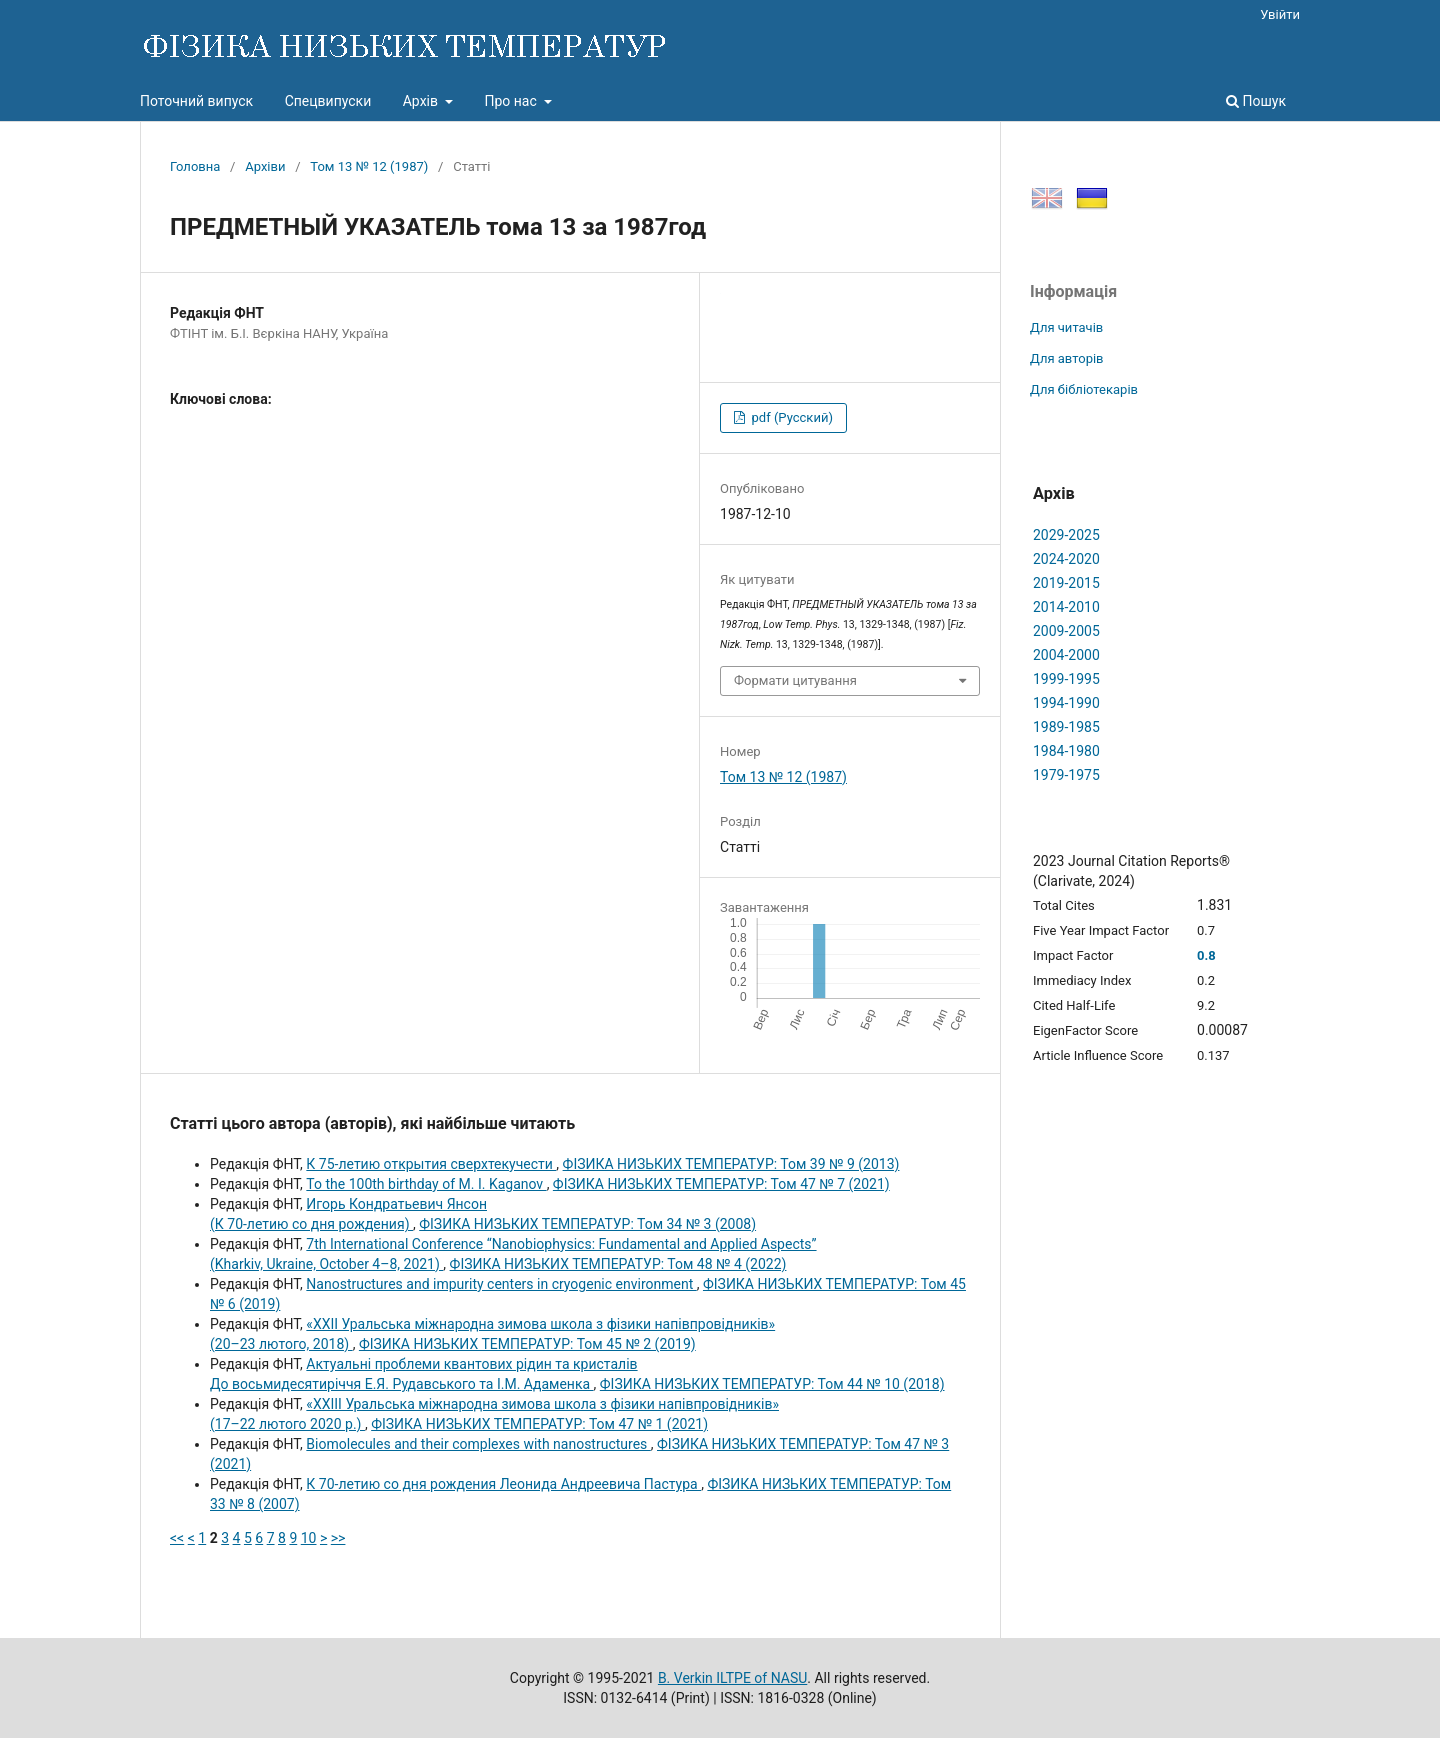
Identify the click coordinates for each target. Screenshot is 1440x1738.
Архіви (265, 166)
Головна (195, 166)
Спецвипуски (328, 101)
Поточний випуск (196, 101)
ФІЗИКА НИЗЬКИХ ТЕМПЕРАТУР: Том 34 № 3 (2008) (587, 1224)
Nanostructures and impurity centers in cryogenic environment (501, 1284)
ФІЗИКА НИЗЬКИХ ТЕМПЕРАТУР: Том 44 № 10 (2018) (772, 1384)
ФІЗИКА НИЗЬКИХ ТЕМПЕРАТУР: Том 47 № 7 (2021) (721, 1184)
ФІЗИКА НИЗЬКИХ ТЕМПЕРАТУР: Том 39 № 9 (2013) (731, 1164)
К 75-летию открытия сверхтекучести (431, 1164)
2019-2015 (1066, 583)
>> (338, 1538)
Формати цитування (795, 680)
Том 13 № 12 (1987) (369, 166)
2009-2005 (1066, 631)
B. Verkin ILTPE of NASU (732, 1678)
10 (309, 1538)
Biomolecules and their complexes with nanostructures (478, 1444)
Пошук (1256, 101)
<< (177, 1538)
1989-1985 (1066, 727)
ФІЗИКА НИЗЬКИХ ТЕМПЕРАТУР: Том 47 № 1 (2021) (539, 1424)
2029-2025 (1066, 535)
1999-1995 (1066, 679)
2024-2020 (1066, 559)
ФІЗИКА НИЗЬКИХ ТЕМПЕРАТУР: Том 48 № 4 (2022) (618, 1264)
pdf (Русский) (790, 417)
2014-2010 (1066, 607)
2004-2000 (1066, 655)
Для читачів (1066, 327)
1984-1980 (1066, 751)
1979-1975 (1066, 775)
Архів (422, 101)
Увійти (1280, 14)
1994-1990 (1066, 703)
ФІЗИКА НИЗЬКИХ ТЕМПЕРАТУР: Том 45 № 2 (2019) (527, 1344)
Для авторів (1067, 358)
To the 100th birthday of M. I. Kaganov (426, 1184)
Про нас (512, 101)
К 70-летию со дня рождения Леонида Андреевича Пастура (503, 1484)
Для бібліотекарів (1084, 389)
